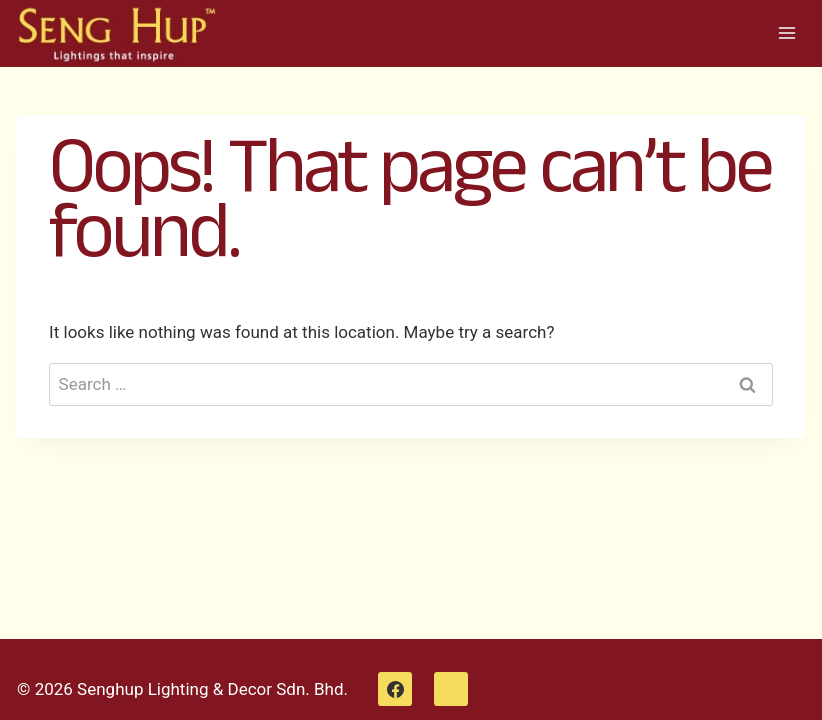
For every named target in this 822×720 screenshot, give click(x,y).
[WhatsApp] (451, 689)
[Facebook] (395, 689)
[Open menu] (786, 33)
